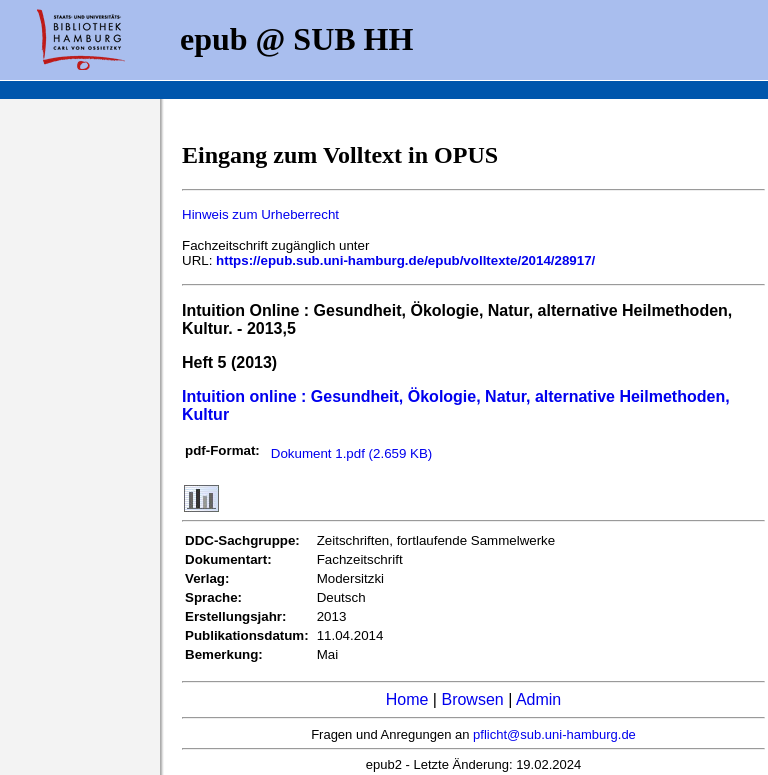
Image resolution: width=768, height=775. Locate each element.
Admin (538, 699)
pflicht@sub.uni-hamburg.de (554, 734)
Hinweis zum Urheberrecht (260, 214)
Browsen (472, 699)
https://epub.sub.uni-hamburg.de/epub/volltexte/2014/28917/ (405, 260)
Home (407, 699)
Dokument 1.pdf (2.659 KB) (352, 453)
